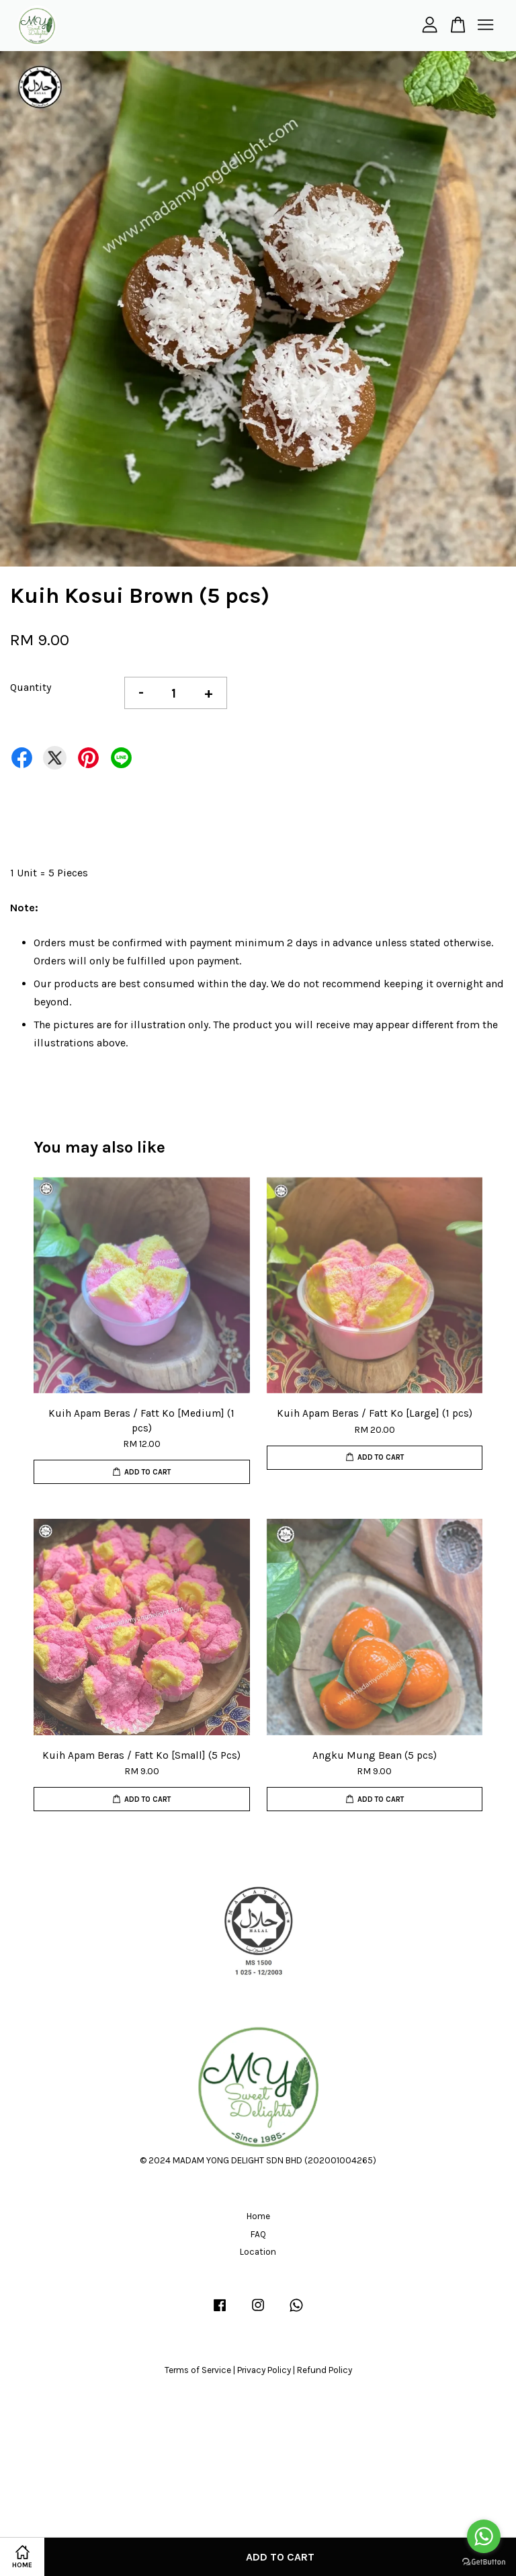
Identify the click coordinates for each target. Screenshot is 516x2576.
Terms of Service (198, 2370)
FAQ (258, 2234)
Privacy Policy (264, 2370)
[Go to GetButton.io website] (483, 2562)
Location (258, 2252)
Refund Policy (324, 2370)
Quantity (30, 687)
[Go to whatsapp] (484, 2536)
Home (258, 2216)
